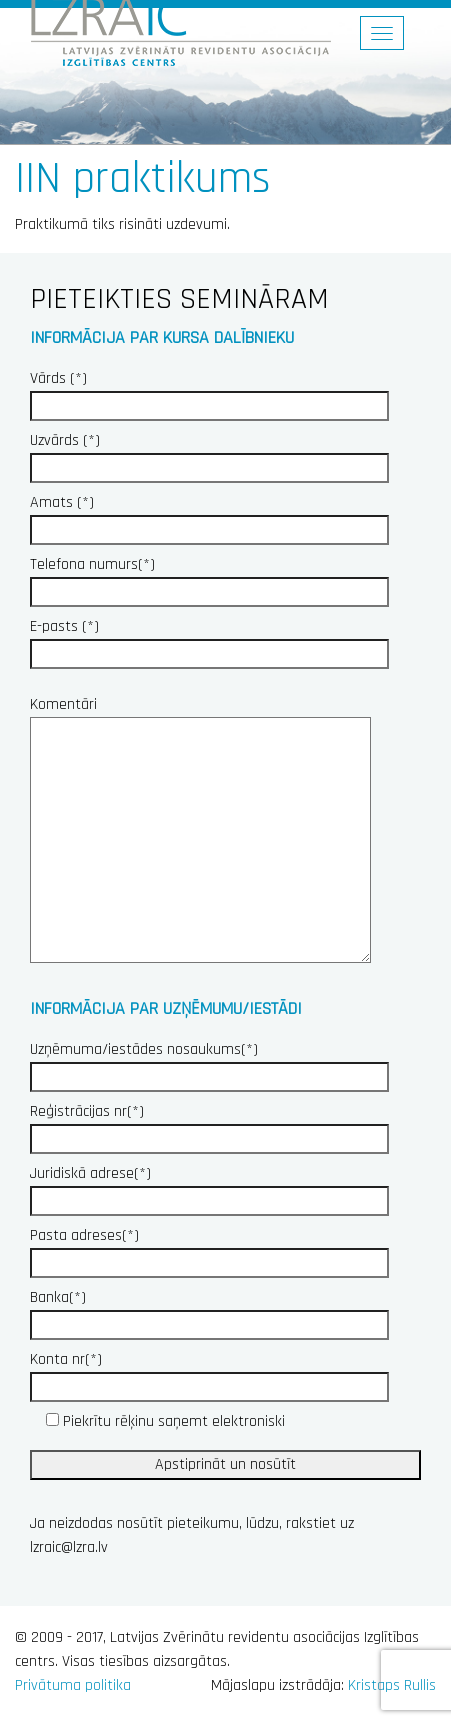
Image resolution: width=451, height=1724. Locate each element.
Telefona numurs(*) (209, 578)
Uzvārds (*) (209, 454)
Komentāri (200, 831)
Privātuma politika (73, 1685)
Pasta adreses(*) (209, 1249)
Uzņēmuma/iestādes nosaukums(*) (209, 1063)
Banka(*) (209, 1311)
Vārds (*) (209, 392)
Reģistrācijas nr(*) (209, 1125)
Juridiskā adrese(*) (209, 1187)
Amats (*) (209, 516)
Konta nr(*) (209, 1373)
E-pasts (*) (209, 640)
